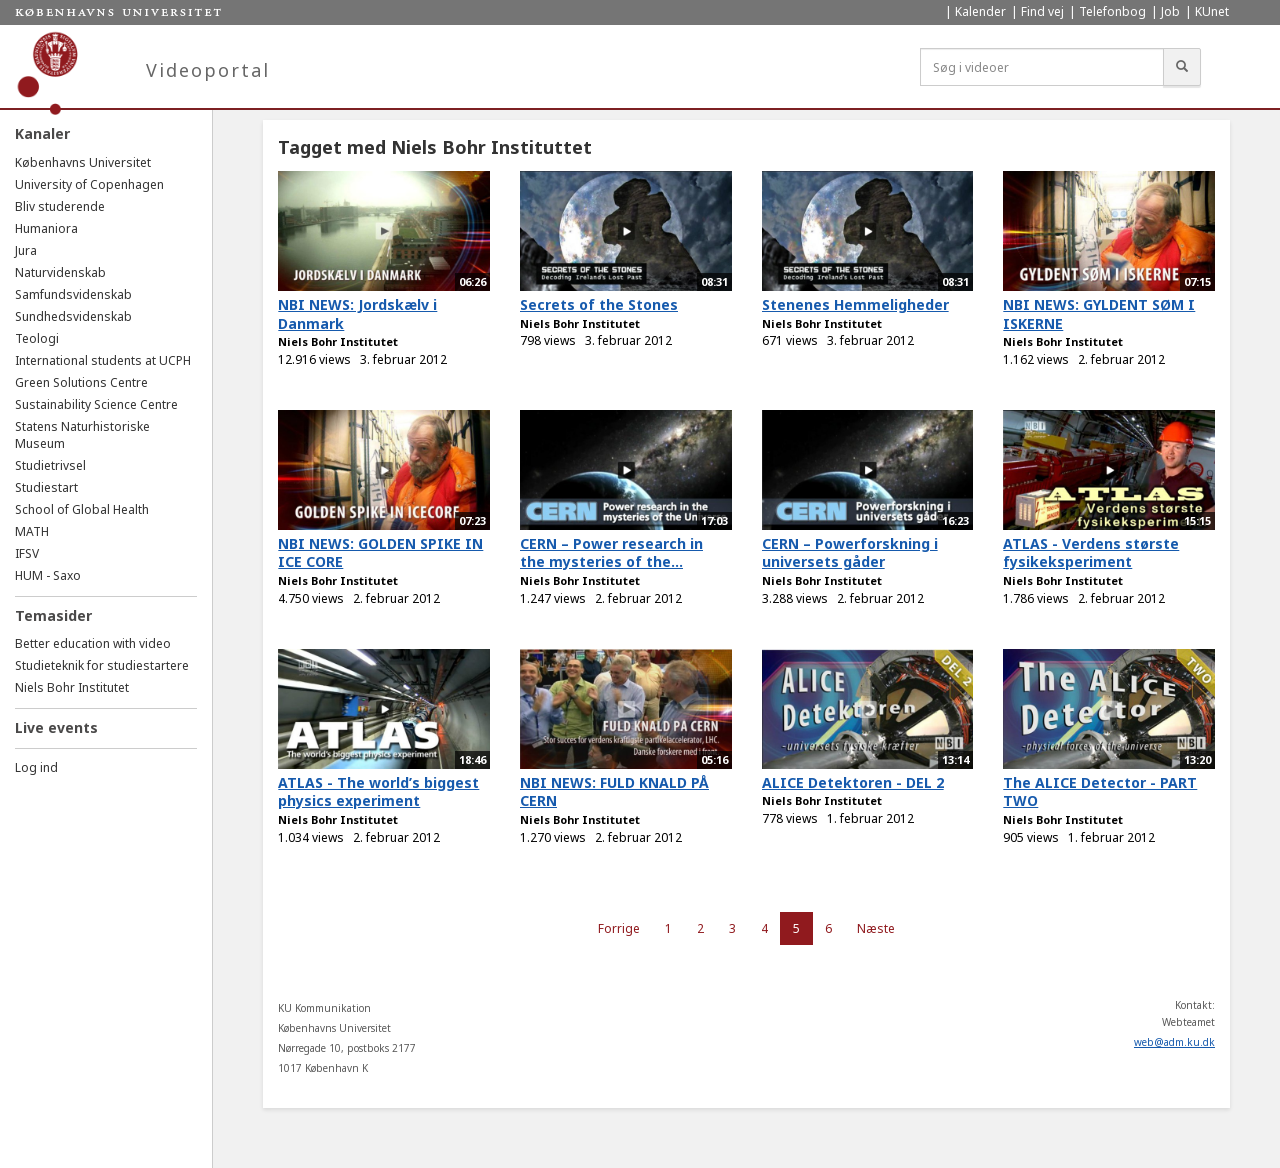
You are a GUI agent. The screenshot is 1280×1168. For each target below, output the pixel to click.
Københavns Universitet (83, 162)
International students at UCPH (103, 360)
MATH (32, 531)
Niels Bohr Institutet (72, 687)
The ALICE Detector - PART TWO (1100, 792)
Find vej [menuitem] (1042, 11)
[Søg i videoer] (1042, 67)
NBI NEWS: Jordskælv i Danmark (357, 314)
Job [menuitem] (1170, 11)
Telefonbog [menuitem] (1112, 11)
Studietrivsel (50, 465)
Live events (56, 727)
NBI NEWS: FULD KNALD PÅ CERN (614, 792)
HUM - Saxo (48, 575)
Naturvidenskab (60, 272)
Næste (876, 928)
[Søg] (1182, 67)
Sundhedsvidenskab (73, 316)
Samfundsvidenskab (73, 294)
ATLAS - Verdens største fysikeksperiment (1091, 553)
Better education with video (93, 643)
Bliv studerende (60, 206)
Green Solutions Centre (81, 382)
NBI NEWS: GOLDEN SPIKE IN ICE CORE (380, 553)
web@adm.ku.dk (1174, 1042)
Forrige (619, 928)
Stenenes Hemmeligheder (855, 304)
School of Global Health (82, 509)
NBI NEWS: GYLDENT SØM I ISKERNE (1099, 314)
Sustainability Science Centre (96, 404)
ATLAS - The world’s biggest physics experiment (378, 792)
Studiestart (46, 487)
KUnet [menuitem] (1212, 11)
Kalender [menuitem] (980, 11)
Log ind (36, 767)
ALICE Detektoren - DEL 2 (853, 782)
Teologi (37, 338)
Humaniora (46, 228)
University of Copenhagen (89, 184)
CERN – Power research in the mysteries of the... (611, 553)
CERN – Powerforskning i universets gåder (850, 553)
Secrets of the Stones (599, 304)
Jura (26, 250)
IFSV (27, 553)
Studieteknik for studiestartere (102, 665)
